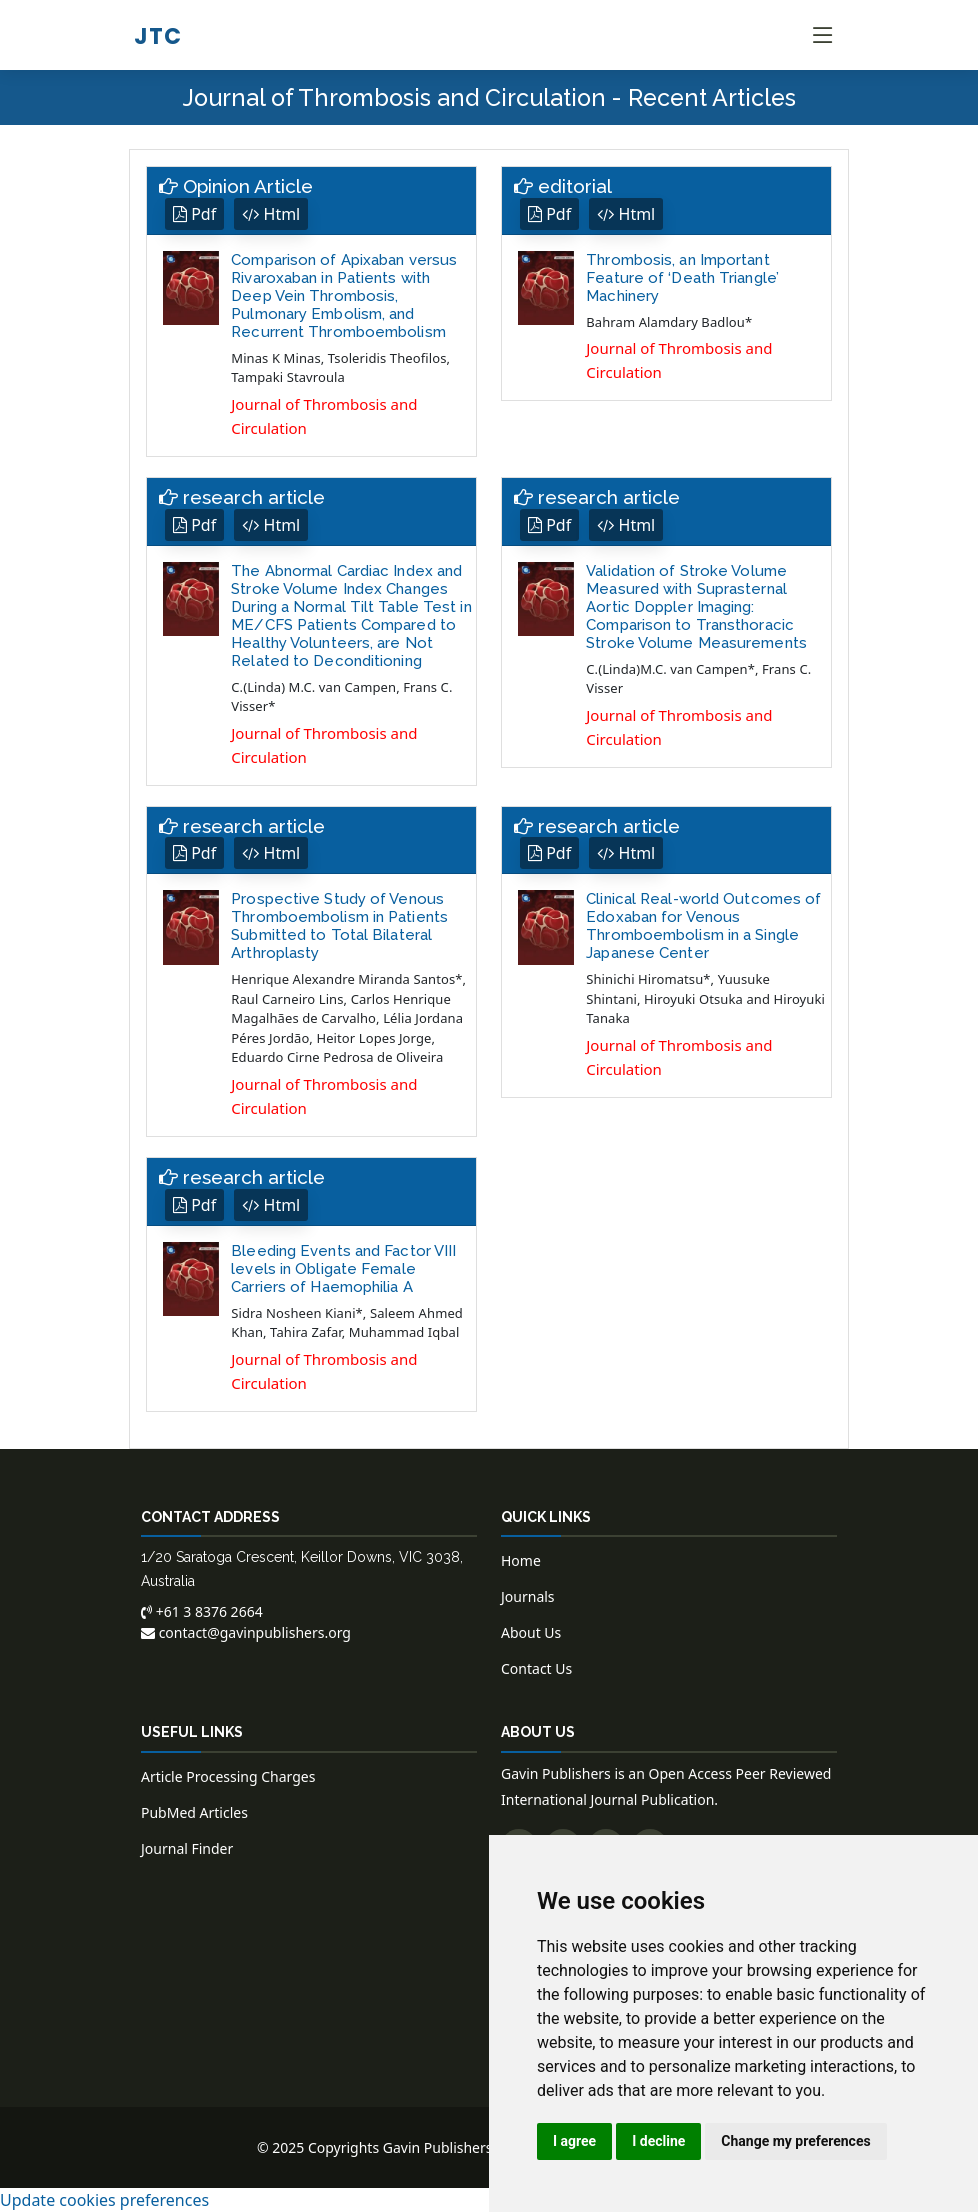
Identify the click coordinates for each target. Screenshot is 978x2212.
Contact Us (536, 1668)
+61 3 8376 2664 (202, 1611)
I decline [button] (658, 2141)
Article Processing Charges (228, 1776)
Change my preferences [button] (795, 2141)
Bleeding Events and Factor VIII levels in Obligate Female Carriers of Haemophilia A (343, 1269)
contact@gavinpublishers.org (246, 1632)
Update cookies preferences (104, 2200)
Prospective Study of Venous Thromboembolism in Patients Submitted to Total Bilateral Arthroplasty (339, 926)
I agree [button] (574, 2141)
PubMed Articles (194, 1812)
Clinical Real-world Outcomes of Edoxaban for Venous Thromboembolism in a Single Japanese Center (703, 926)
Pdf (194, 214)
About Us (531, 1632)
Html (271, 214)
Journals (528, 1596)
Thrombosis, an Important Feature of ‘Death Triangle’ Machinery (682, 278)
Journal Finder (187, 1848)
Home (521, 1560)
